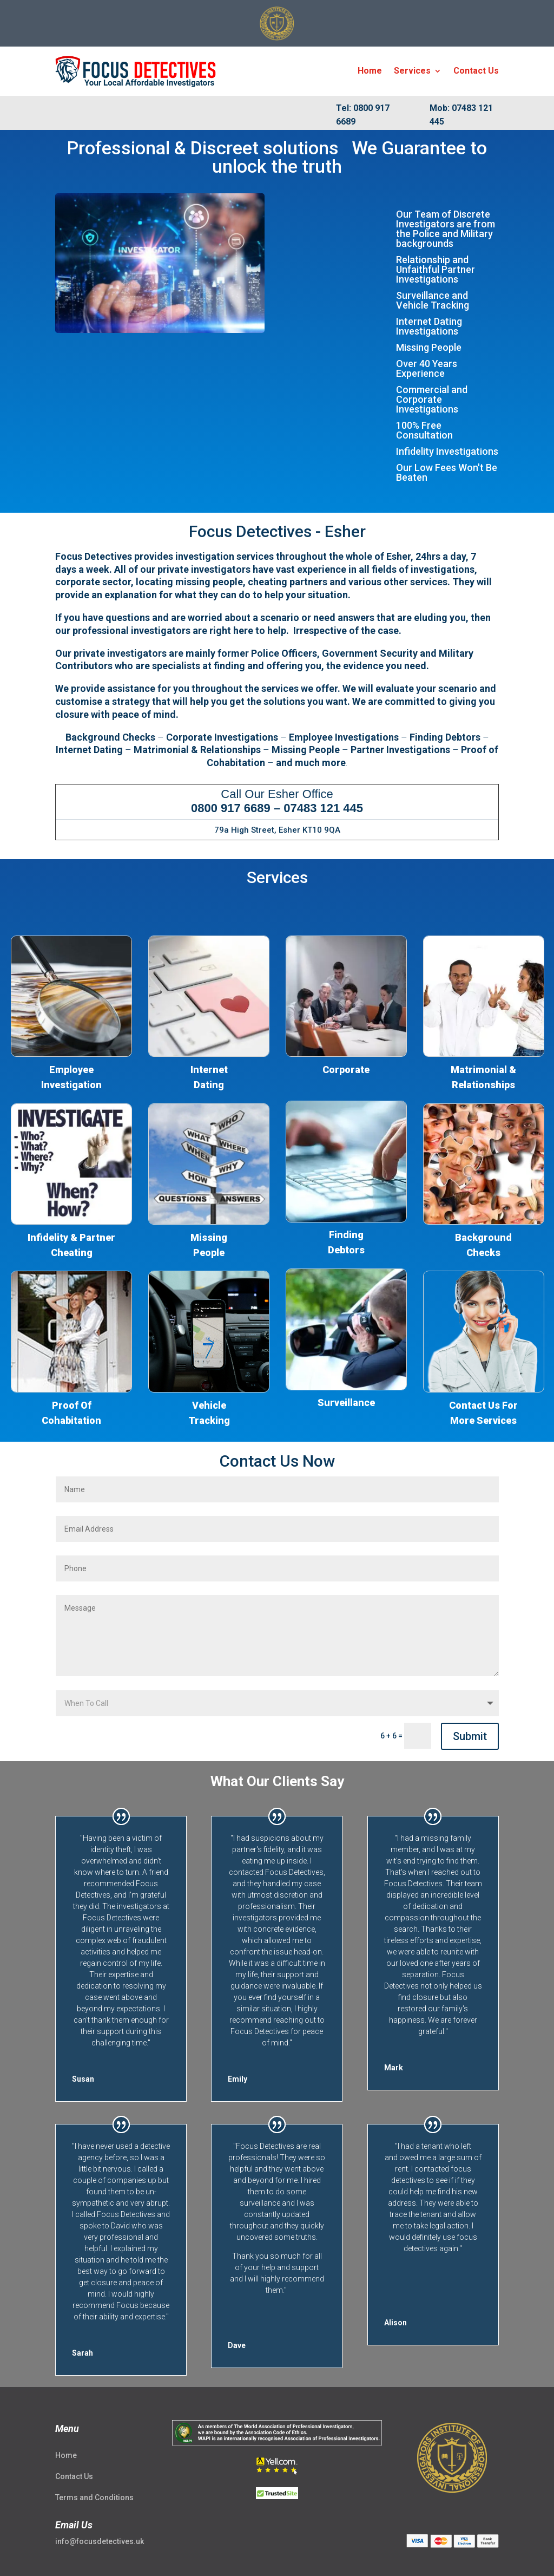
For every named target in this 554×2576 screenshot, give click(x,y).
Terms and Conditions (94, 2497)
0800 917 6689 (231, 808)
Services (412, 71)
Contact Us (476, 71)
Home (370, 71)
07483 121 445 (323, 808)
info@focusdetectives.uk (99, 2541)
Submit (470, 1736)
